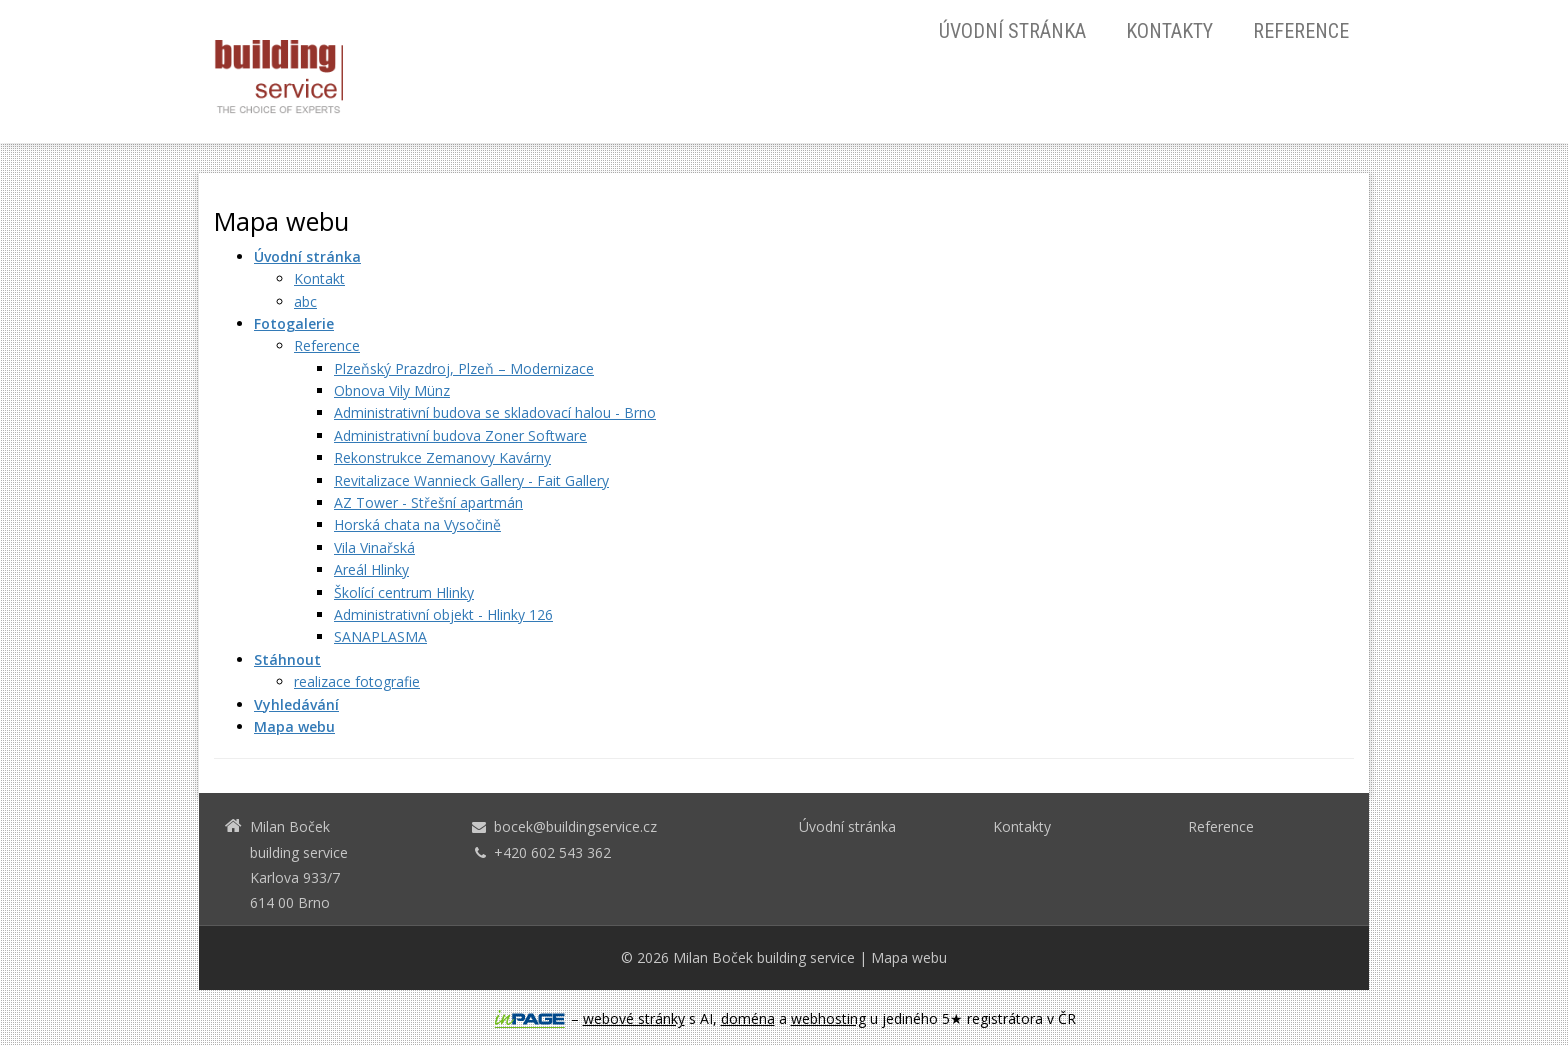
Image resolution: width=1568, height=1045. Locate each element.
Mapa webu (909, 957)
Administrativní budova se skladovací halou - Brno (495, 412)
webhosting (828, 1018)
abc (305, 301)
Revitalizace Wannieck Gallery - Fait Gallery (471, 480)
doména (748, 1018)
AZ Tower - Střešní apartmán (428, 502)
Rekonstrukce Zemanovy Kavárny (442, 457)
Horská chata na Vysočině (417, 524)
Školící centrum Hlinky (404, 592)
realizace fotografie (357, 681)
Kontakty (1169, 31)
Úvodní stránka (1012, 31)
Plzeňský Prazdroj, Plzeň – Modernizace (464, 368)
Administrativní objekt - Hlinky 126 (443, 614)
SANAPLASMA (380, 636)
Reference (1301, 31)
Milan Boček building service (764, 957)
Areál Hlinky (371, 569)
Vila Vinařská (374, 547)
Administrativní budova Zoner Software (460, 435)
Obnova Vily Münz (392, 390)
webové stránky (634, 1018)
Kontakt (319, 278)
